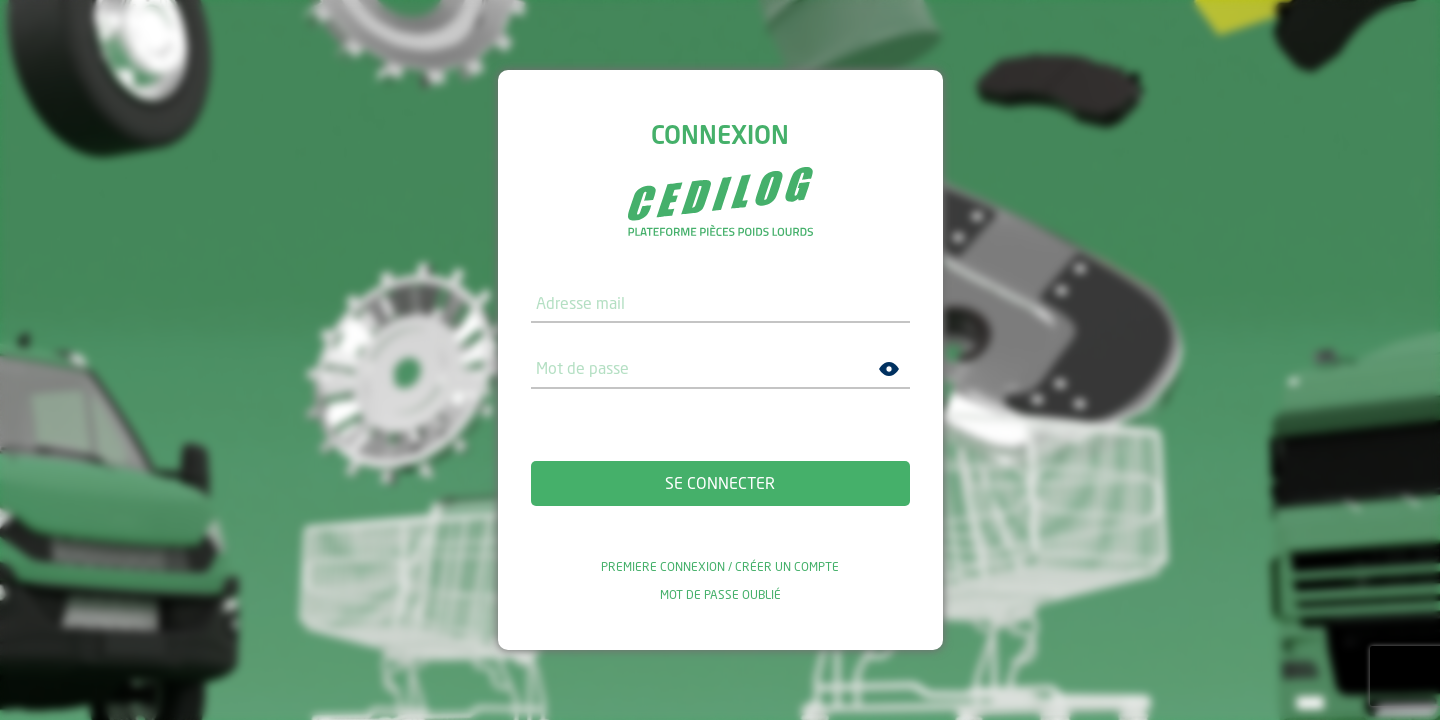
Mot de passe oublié (720, 595)
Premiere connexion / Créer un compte (720, 567)
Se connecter (720, 482)
